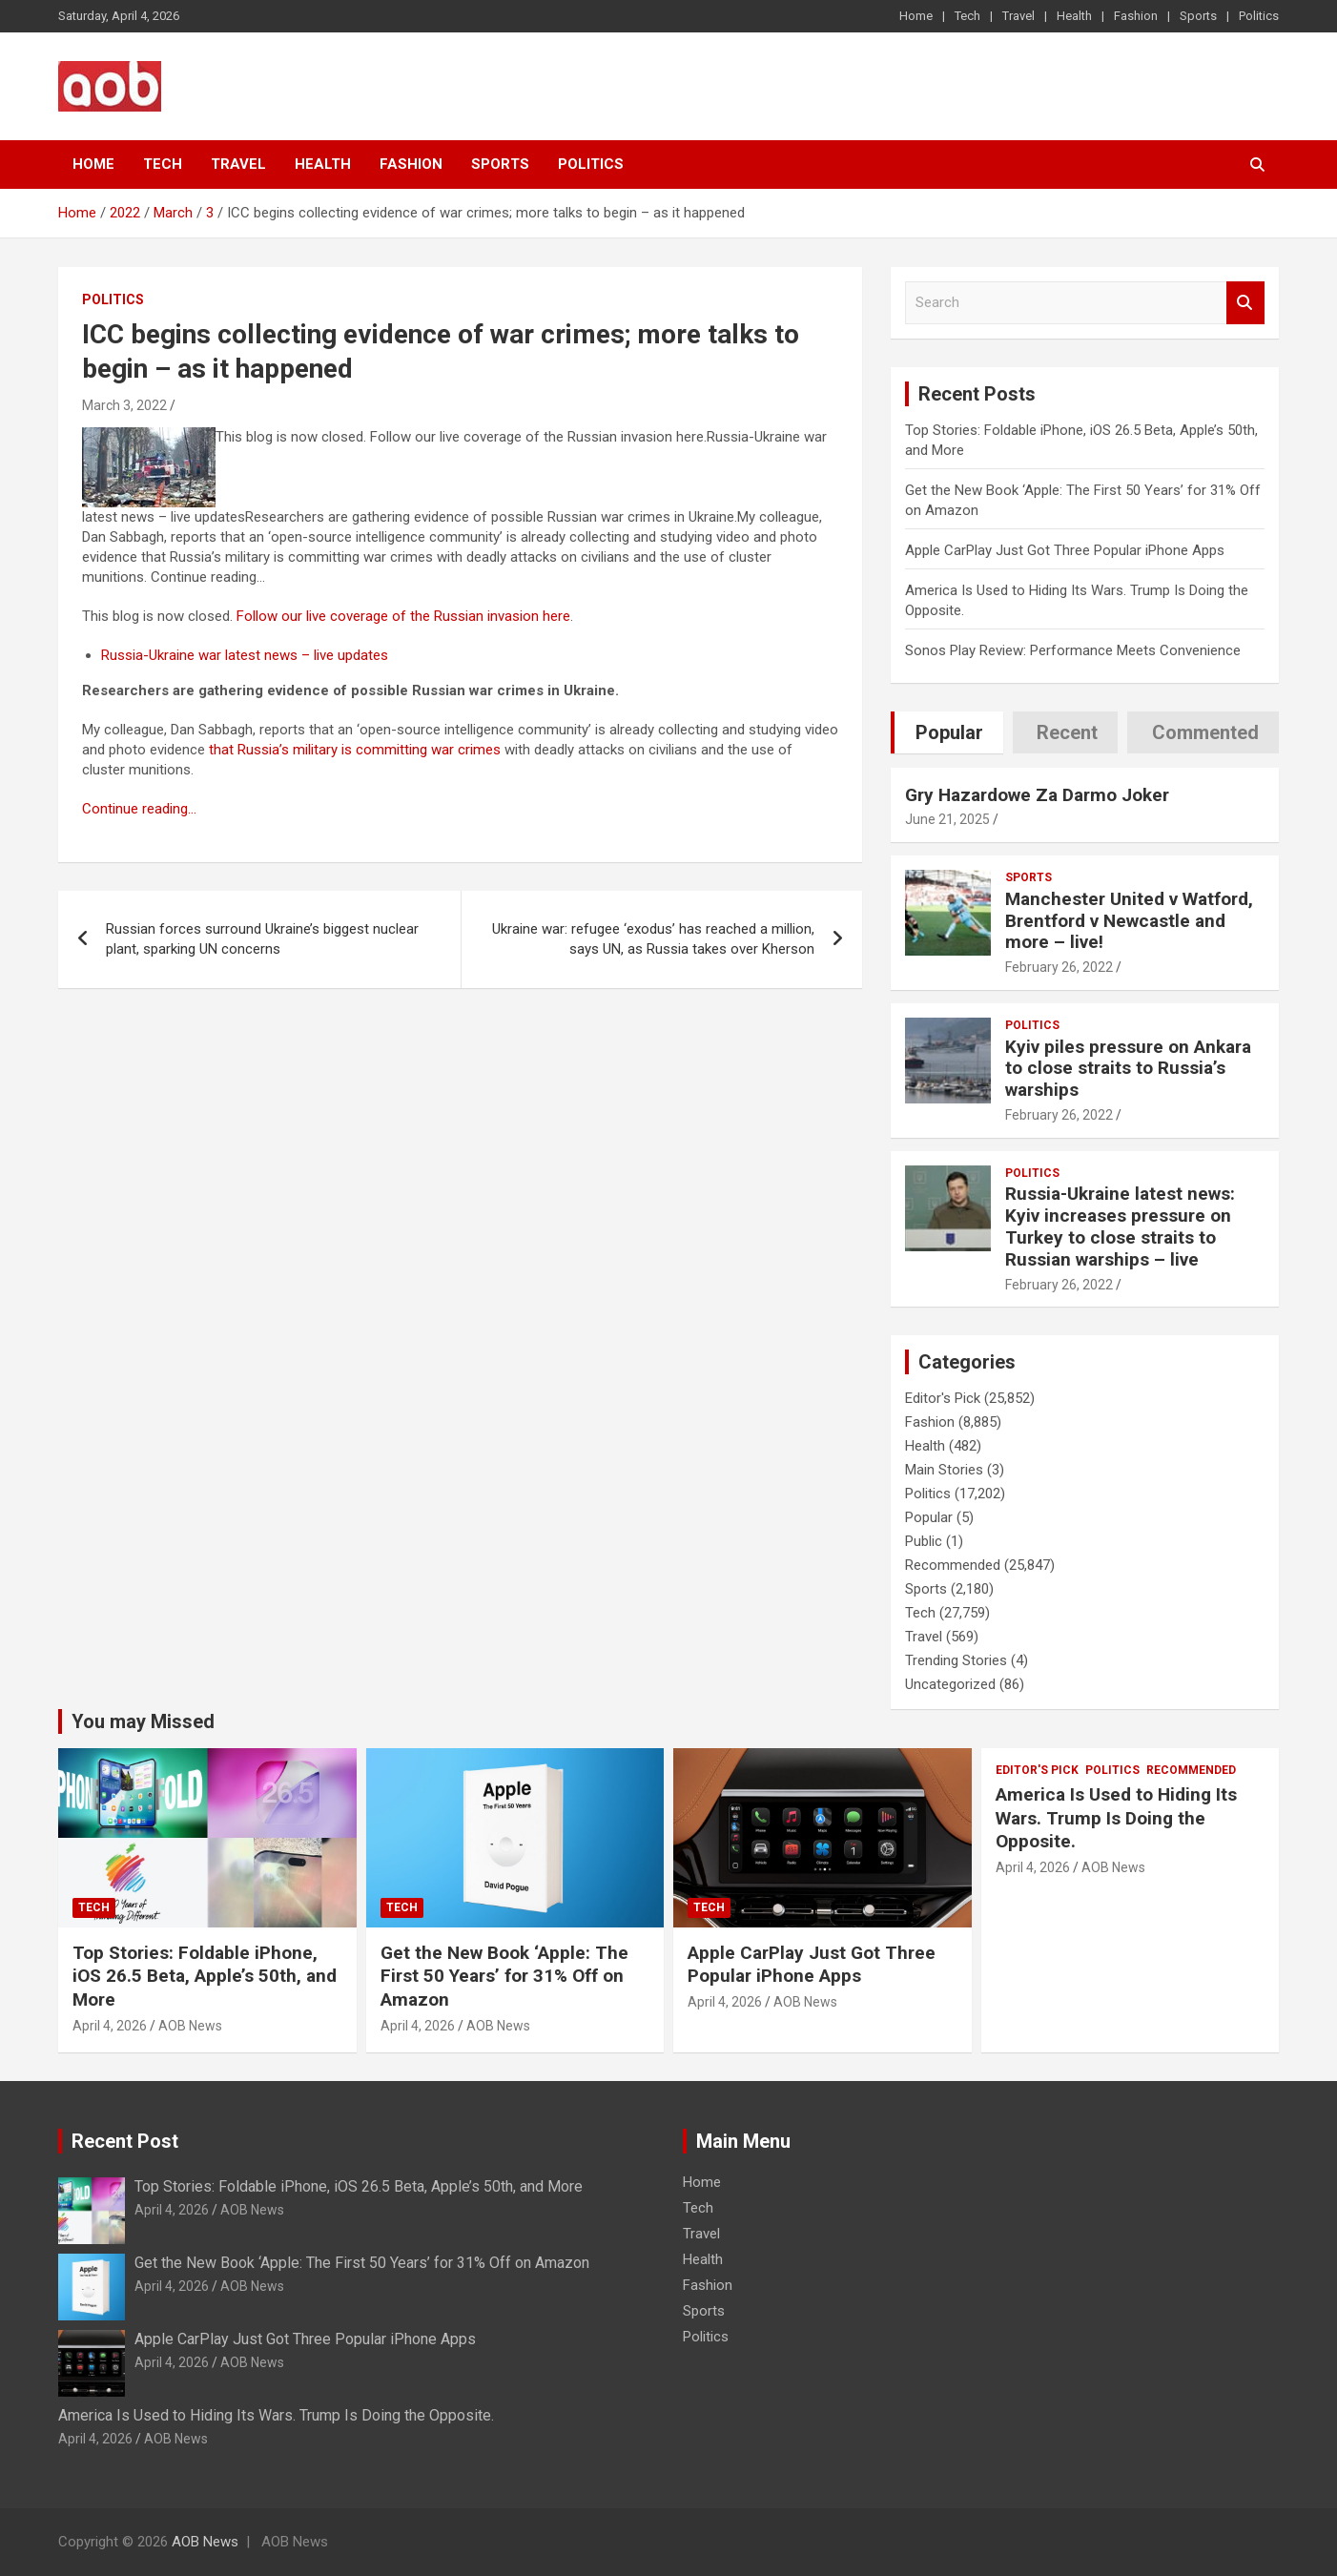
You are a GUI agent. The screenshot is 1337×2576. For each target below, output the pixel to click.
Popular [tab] (949, 732)
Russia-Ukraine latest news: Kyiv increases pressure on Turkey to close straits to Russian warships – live (1120, 1226)
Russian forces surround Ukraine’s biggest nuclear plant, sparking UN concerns (262, 939)
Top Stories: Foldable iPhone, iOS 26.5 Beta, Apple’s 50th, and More (204, 1976)
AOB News (190, 2025)
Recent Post (125, 2141)
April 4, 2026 (109, 2025)
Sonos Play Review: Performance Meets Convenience (1073, 650)
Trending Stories (956, 1660)
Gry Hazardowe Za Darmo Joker (1037, 795)
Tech (967, 16)
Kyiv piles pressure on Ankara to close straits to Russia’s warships (1128, 1069)
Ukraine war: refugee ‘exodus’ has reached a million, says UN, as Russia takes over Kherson (653, 939)
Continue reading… (139, 808)
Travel (1018, 16)
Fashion (1136, 16)
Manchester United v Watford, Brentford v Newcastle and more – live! (1129, 921)
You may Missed (143, 1721)
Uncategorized (950, 1684)
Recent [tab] (1067, 732)
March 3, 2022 (124, 405)
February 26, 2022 (1059, 967)
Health (1074, 16)
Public (923, 1541)
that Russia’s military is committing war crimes (355, 749)
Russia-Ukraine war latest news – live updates (244, 655)
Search (1245, 302)
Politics (1259, 16)
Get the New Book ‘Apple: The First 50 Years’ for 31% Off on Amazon (504, 1976)
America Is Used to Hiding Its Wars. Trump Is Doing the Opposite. (1116, 1817)
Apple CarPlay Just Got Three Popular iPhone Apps (1064, 550)
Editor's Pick (942, 1398)
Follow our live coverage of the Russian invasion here (403, 616)
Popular (929, 1517)
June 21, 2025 (947, 819)
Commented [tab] (1205, 732)
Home (916, 16)
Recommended (952, 1565)
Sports (1198, 16)
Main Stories (944, 1469)
